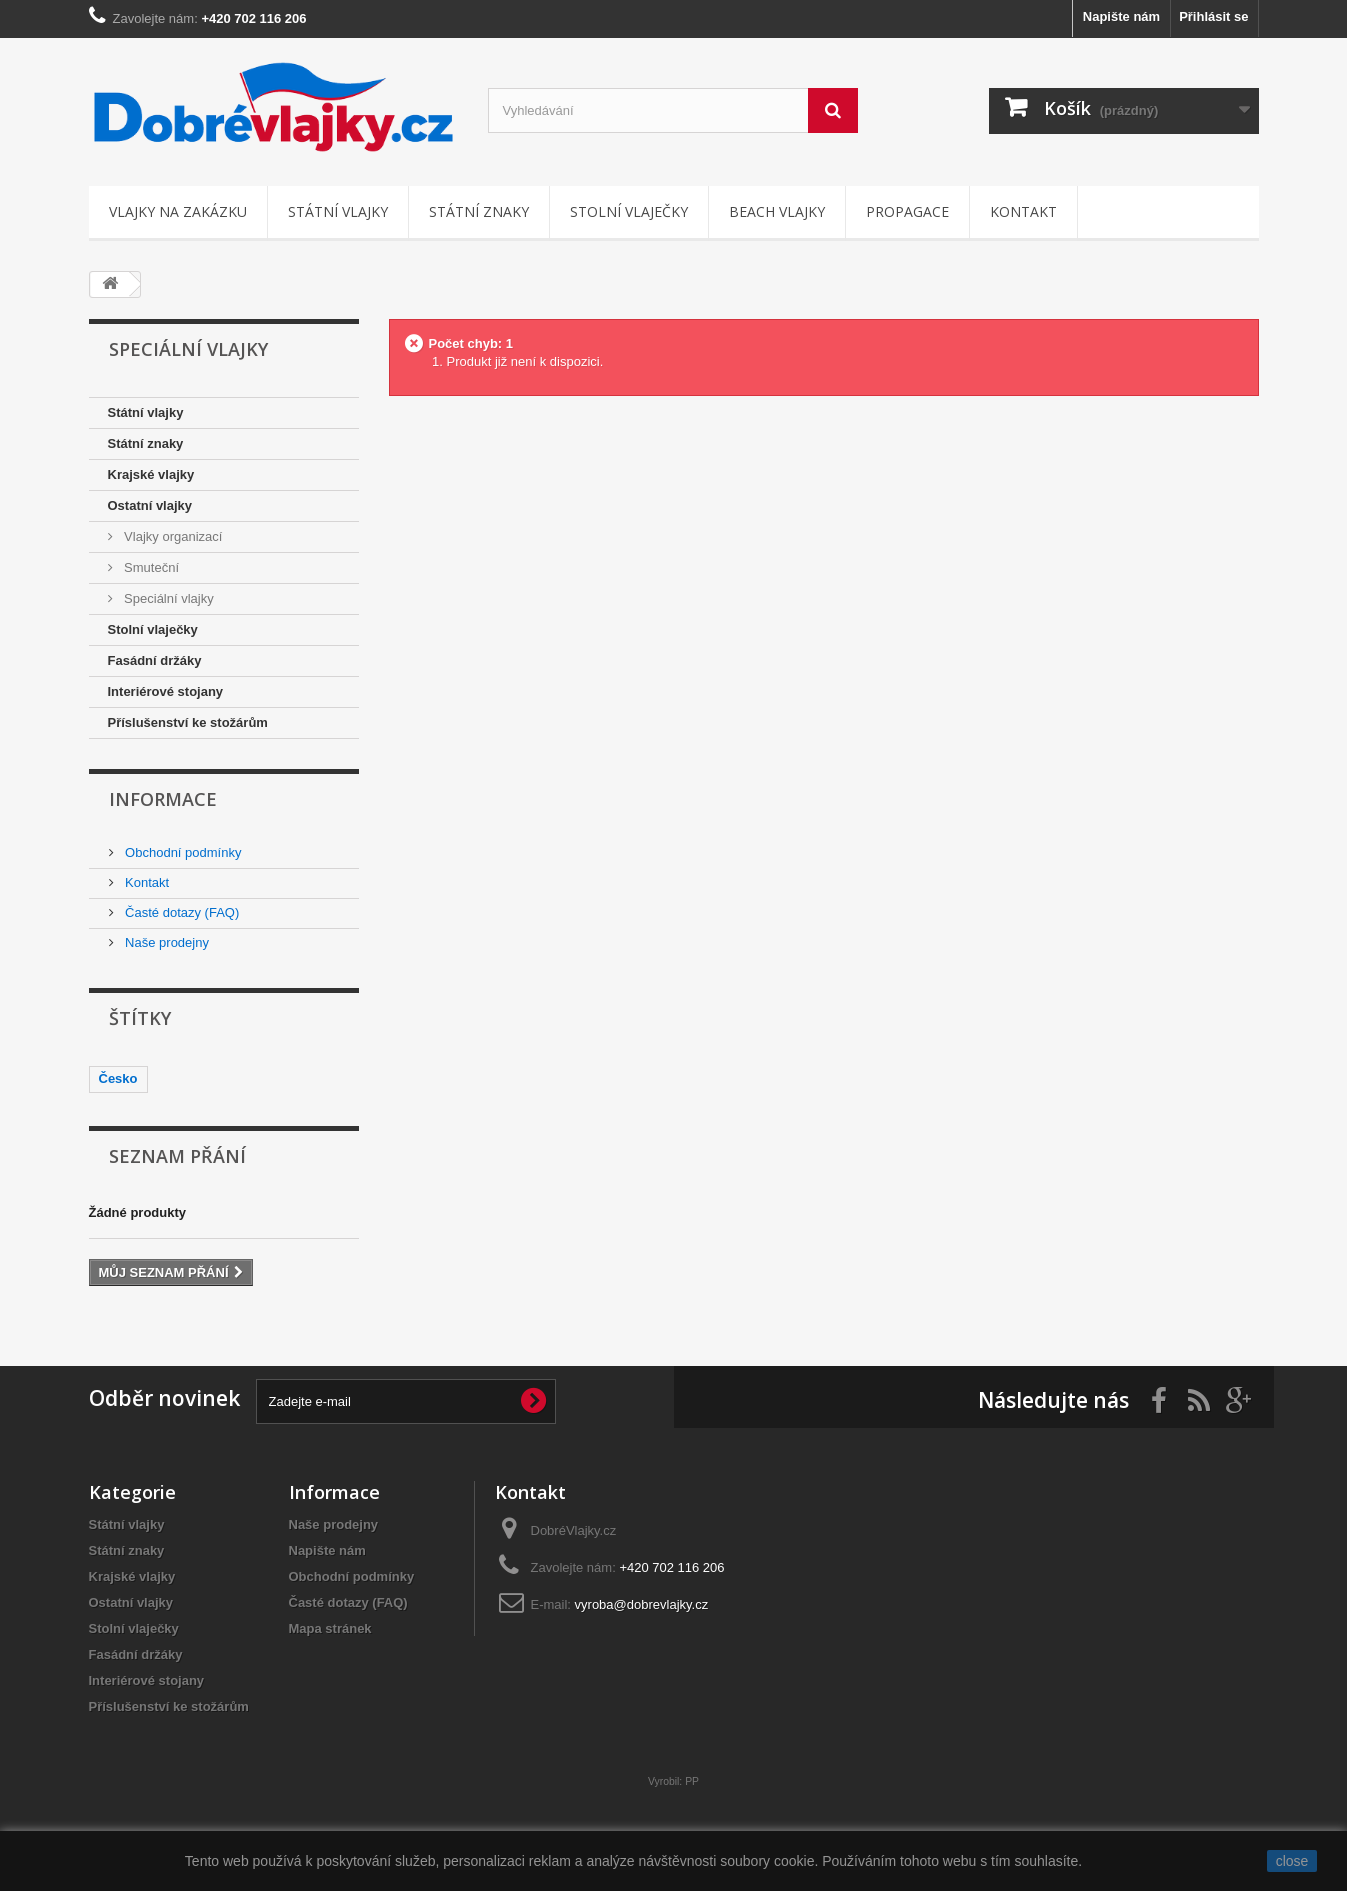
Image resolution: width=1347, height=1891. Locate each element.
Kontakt (1023, 211)
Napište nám (1121, 16)
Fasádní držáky (155, 660)
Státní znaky (479, 211)
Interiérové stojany (166, 691)
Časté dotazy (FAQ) (181, 912)
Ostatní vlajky (150, 505)
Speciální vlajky (167, 598)
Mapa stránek (330, 1628)
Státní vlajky (338, 211)
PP (692, 1781)
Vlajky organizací (172, 536)
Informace (163, 799)
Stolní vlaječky (629, 211)
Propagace (907, 211)
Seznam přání (177, 1156)
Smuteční (150, 567)
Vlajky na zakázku (178, 211)
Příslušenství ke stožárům (188, 722)
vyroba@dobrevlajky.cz (642, 1604)
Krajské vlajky (151, 474)
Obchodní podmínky (182, 852)
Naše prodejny (165, 942)
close (1292, 1861)
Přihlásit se (1213, 16)
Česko (118, 1078)
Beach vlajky (777, 211)
